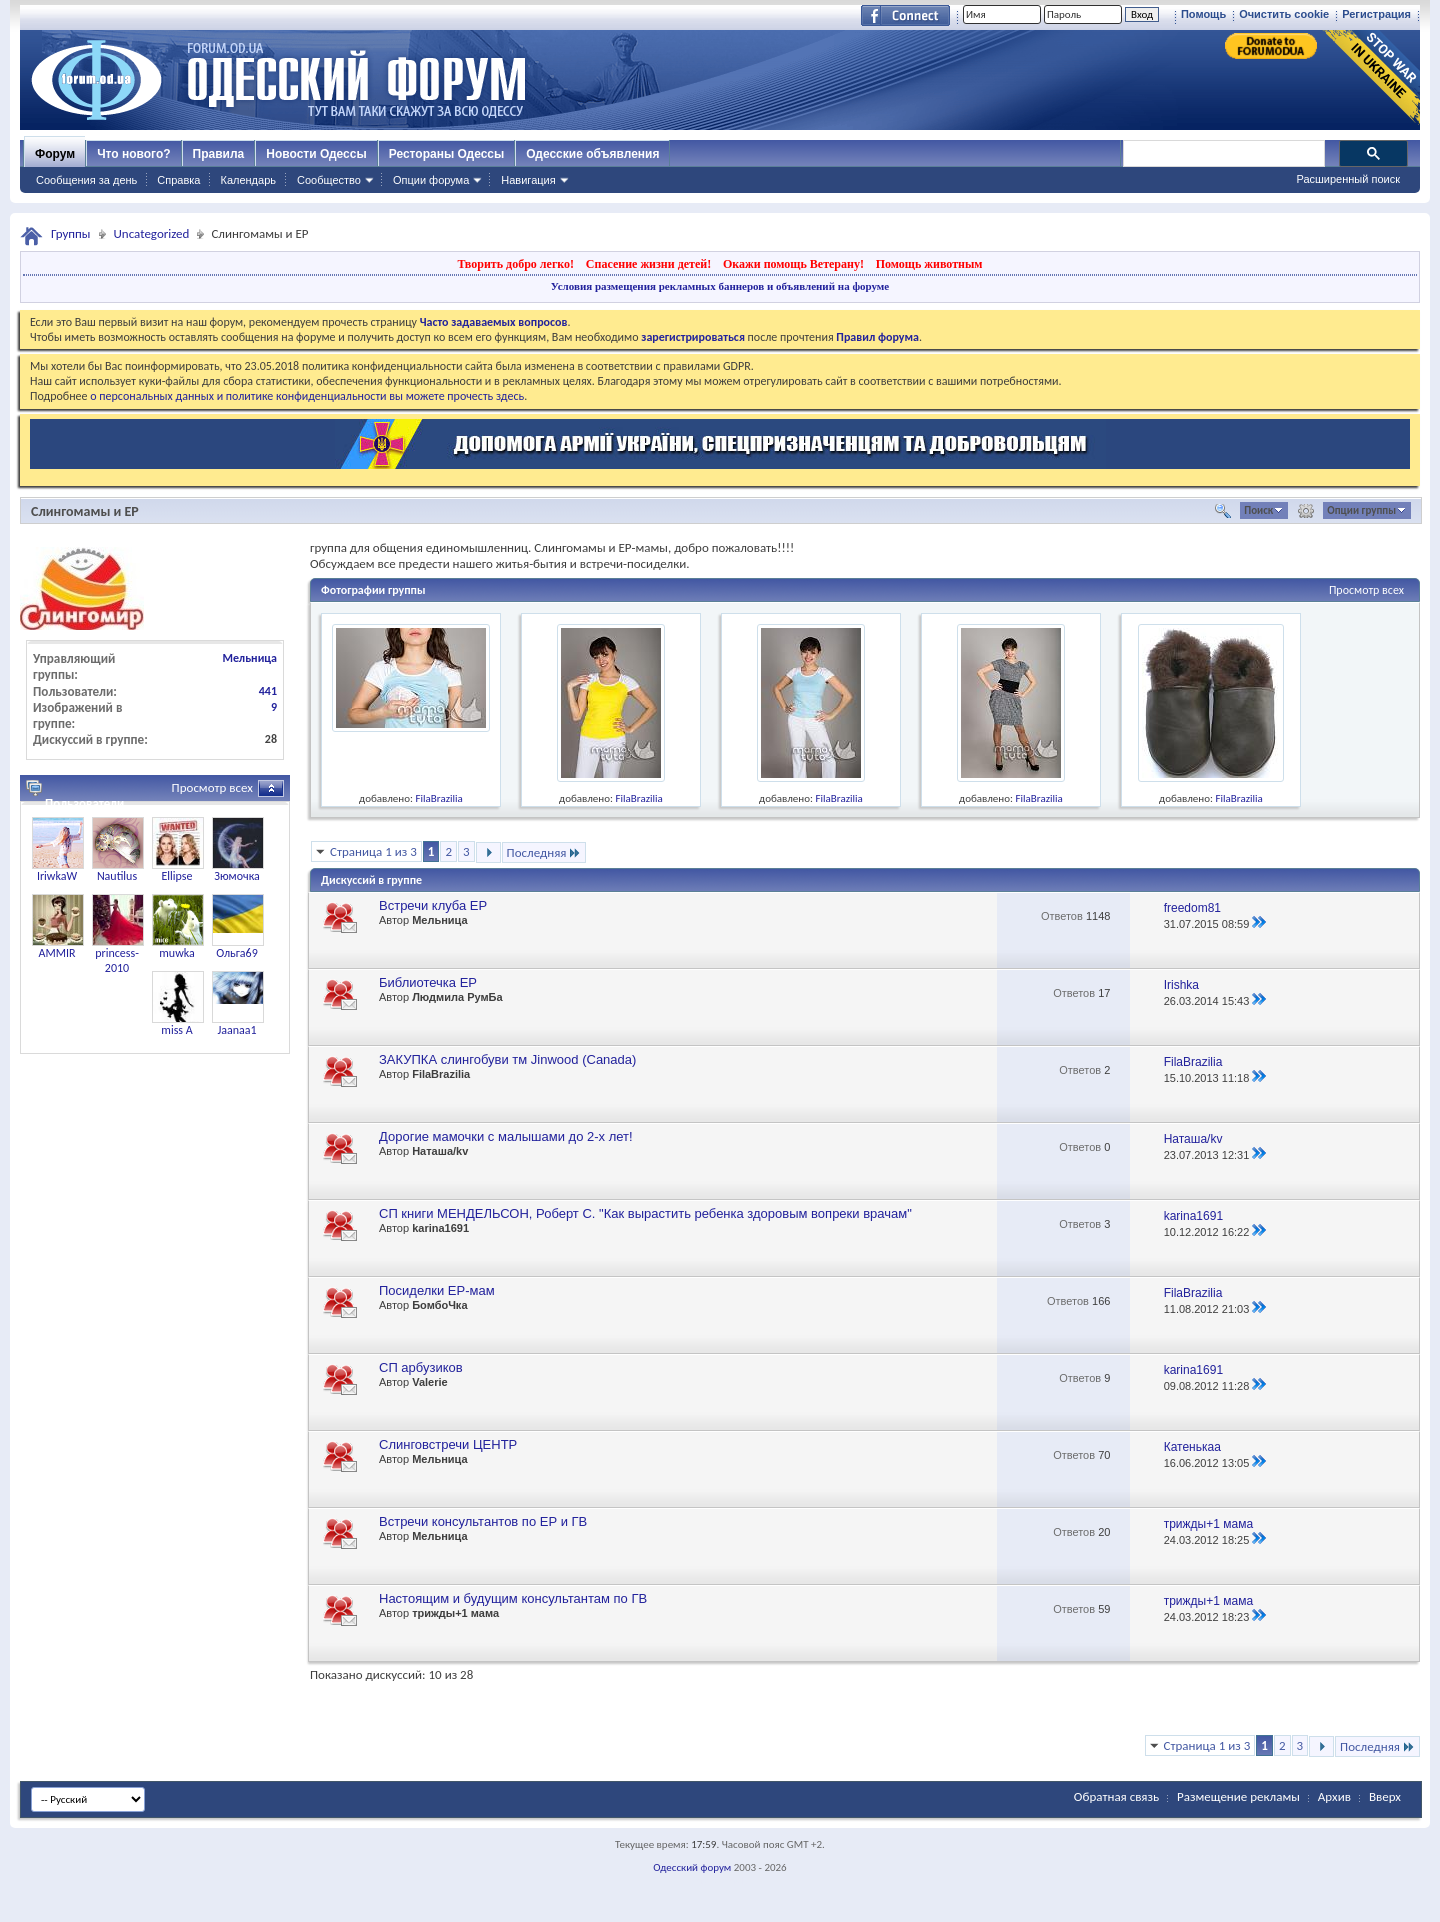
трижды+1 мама (1208, 1524)
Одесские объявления (592, 154)
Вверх (1385, 1796)
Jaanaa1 (236, 1030)
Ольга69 (237, 953)
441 (268, 691)
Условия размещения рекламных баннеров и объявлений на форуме (720, 286)
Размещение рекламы (1238, 1796)
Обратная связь (1116, 1796)
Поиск (1258, 510)
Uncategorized (152, 233)
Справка (178, 180)
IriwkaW (57, 876)
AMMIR (56, 953)
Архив (1334, 1796)
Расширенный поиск (1348, 179)
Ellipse (176, 876)
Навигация (528, 180)
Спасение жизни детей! (648, 264)
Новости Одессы (316, 154)
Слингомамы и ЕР (85, 511)
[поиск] (1223, 154)
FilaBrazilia (438, 798)
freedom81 (1192, 908)
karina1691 (440, 1228)
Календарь (248, 180)
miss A (176, 1030)
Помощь (1203, 14)
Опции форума (431, 180)
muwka (176, 953)
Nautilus (117, 876)
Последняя (544, 852)
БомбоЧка (439, 1305)
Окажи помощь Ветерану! (793, 264)
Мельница (439, 920)
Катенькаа (1192, 1447)
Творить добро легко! (515, 264)
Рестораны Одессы (447, 154)
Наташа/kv (440, 1151)
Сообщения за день (86, 180)
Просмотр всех (1366, 590)
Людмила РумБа (457, 997)
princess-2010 (117, 960)
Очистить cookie (1284, 14)
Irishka (1181, 985)
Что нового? (133, 154)
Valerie (429, 1382)
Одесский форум (692, 1867)
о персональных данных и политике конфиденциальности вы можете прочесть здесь (307, 396)
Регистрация (1376, 14)
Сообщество (329, 180)
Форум (55, 154)
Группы (71, 233)
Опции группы (1361, 510)
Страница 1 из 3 (373, 851)
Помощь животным (929, 264)
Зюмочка (237, 876)
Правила (219, 154)
